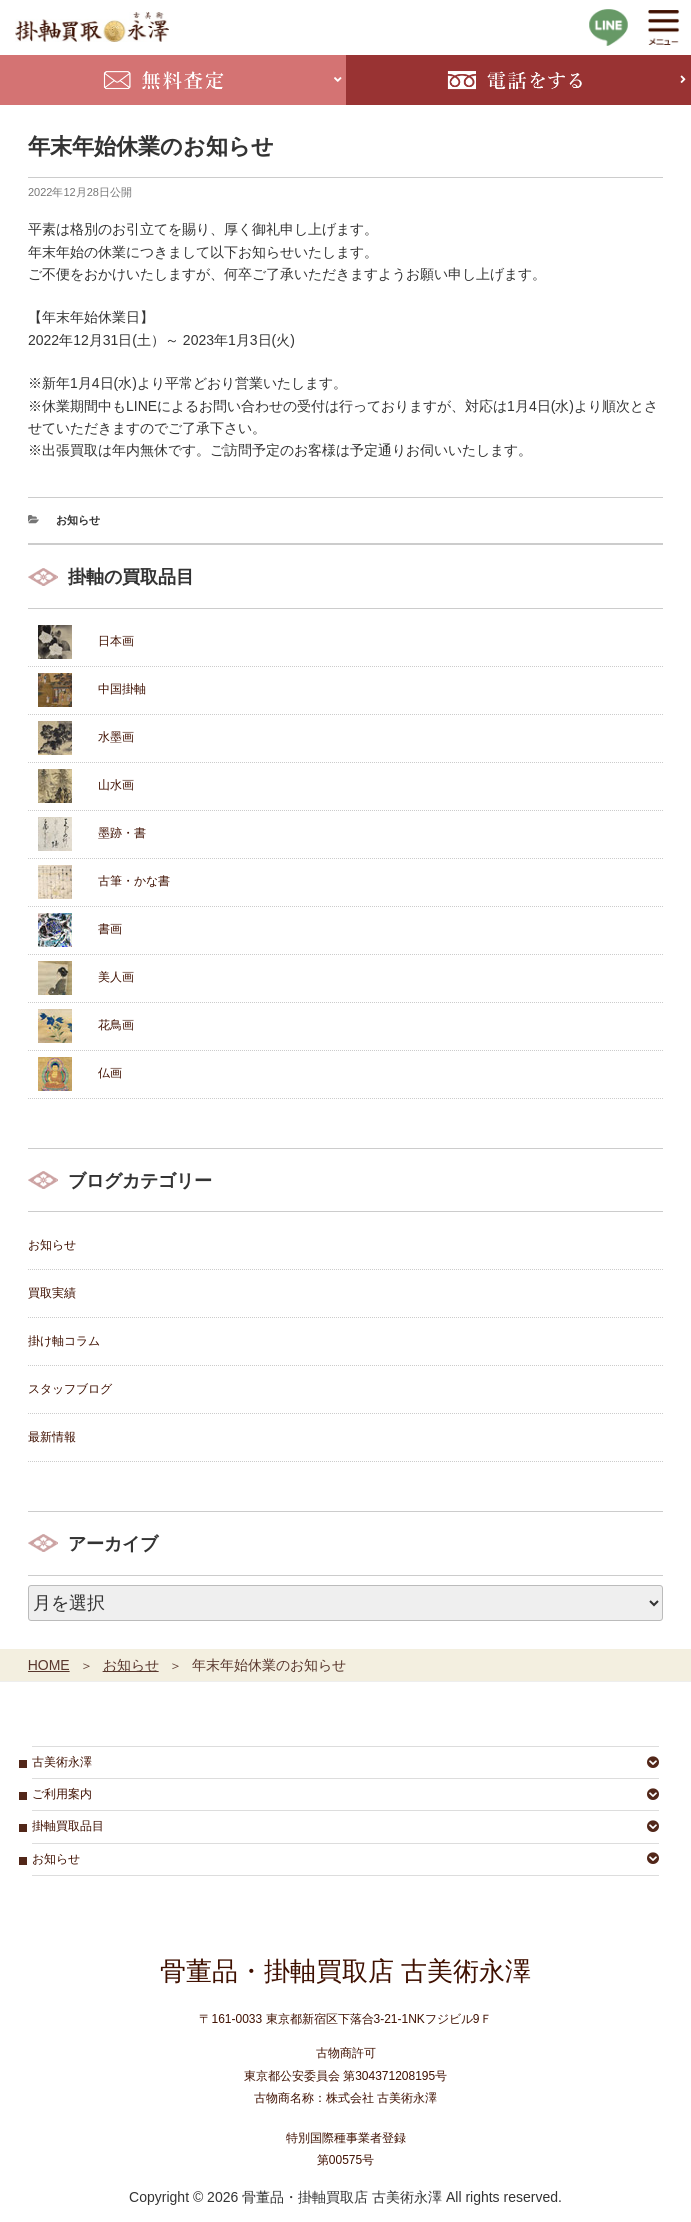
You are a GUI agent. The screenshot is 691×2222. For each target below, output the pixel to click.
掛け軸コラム (64, 1341)
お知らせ (78, 520)
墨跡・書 (122, 833)
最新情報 (52, 1437)
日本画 (116, 641)
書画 (110, 929)
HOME (49, 1665)
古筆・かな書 (134, 881)
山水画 (116, 785)
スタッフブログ (70, 1389)
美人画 (116, 977)
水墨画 (116, 737)
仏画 (110, 1073)
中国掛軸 (122, 689)
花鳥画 (116, 1025)
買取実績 (52, 1293)
